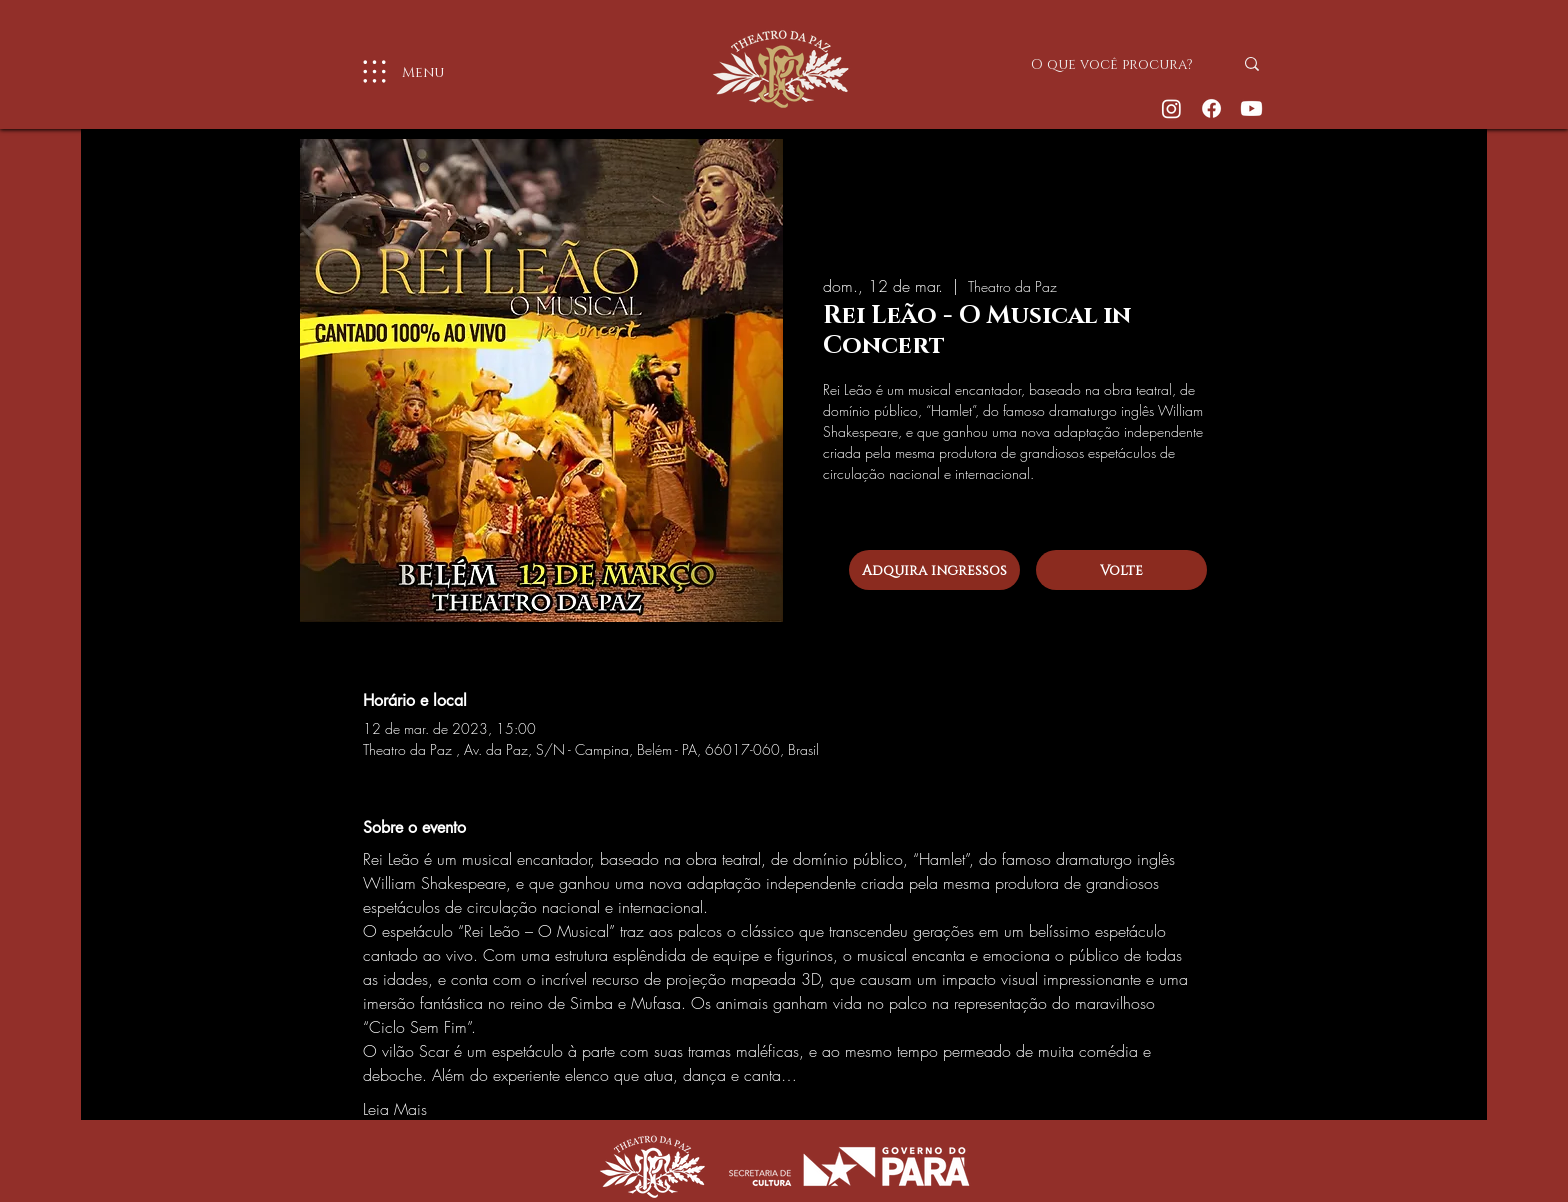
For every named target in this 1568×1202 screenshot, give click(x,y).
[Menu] (395, 71)
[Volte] (1121, 570)
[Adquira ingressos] (934, 570)
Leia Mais (395, 1109)
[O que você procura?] (1117, 64)
